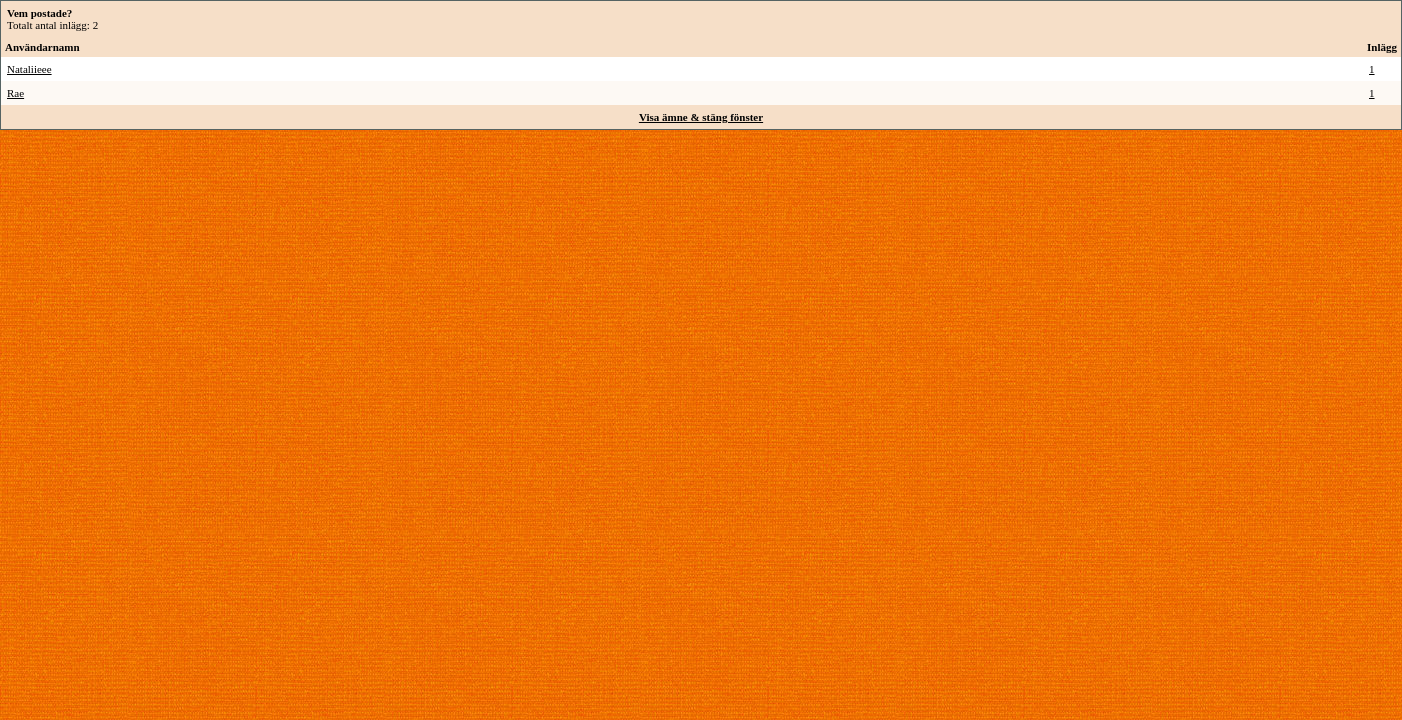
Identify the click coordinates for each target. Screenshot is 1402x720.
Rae (15, 93)
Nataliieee (29, 69)
